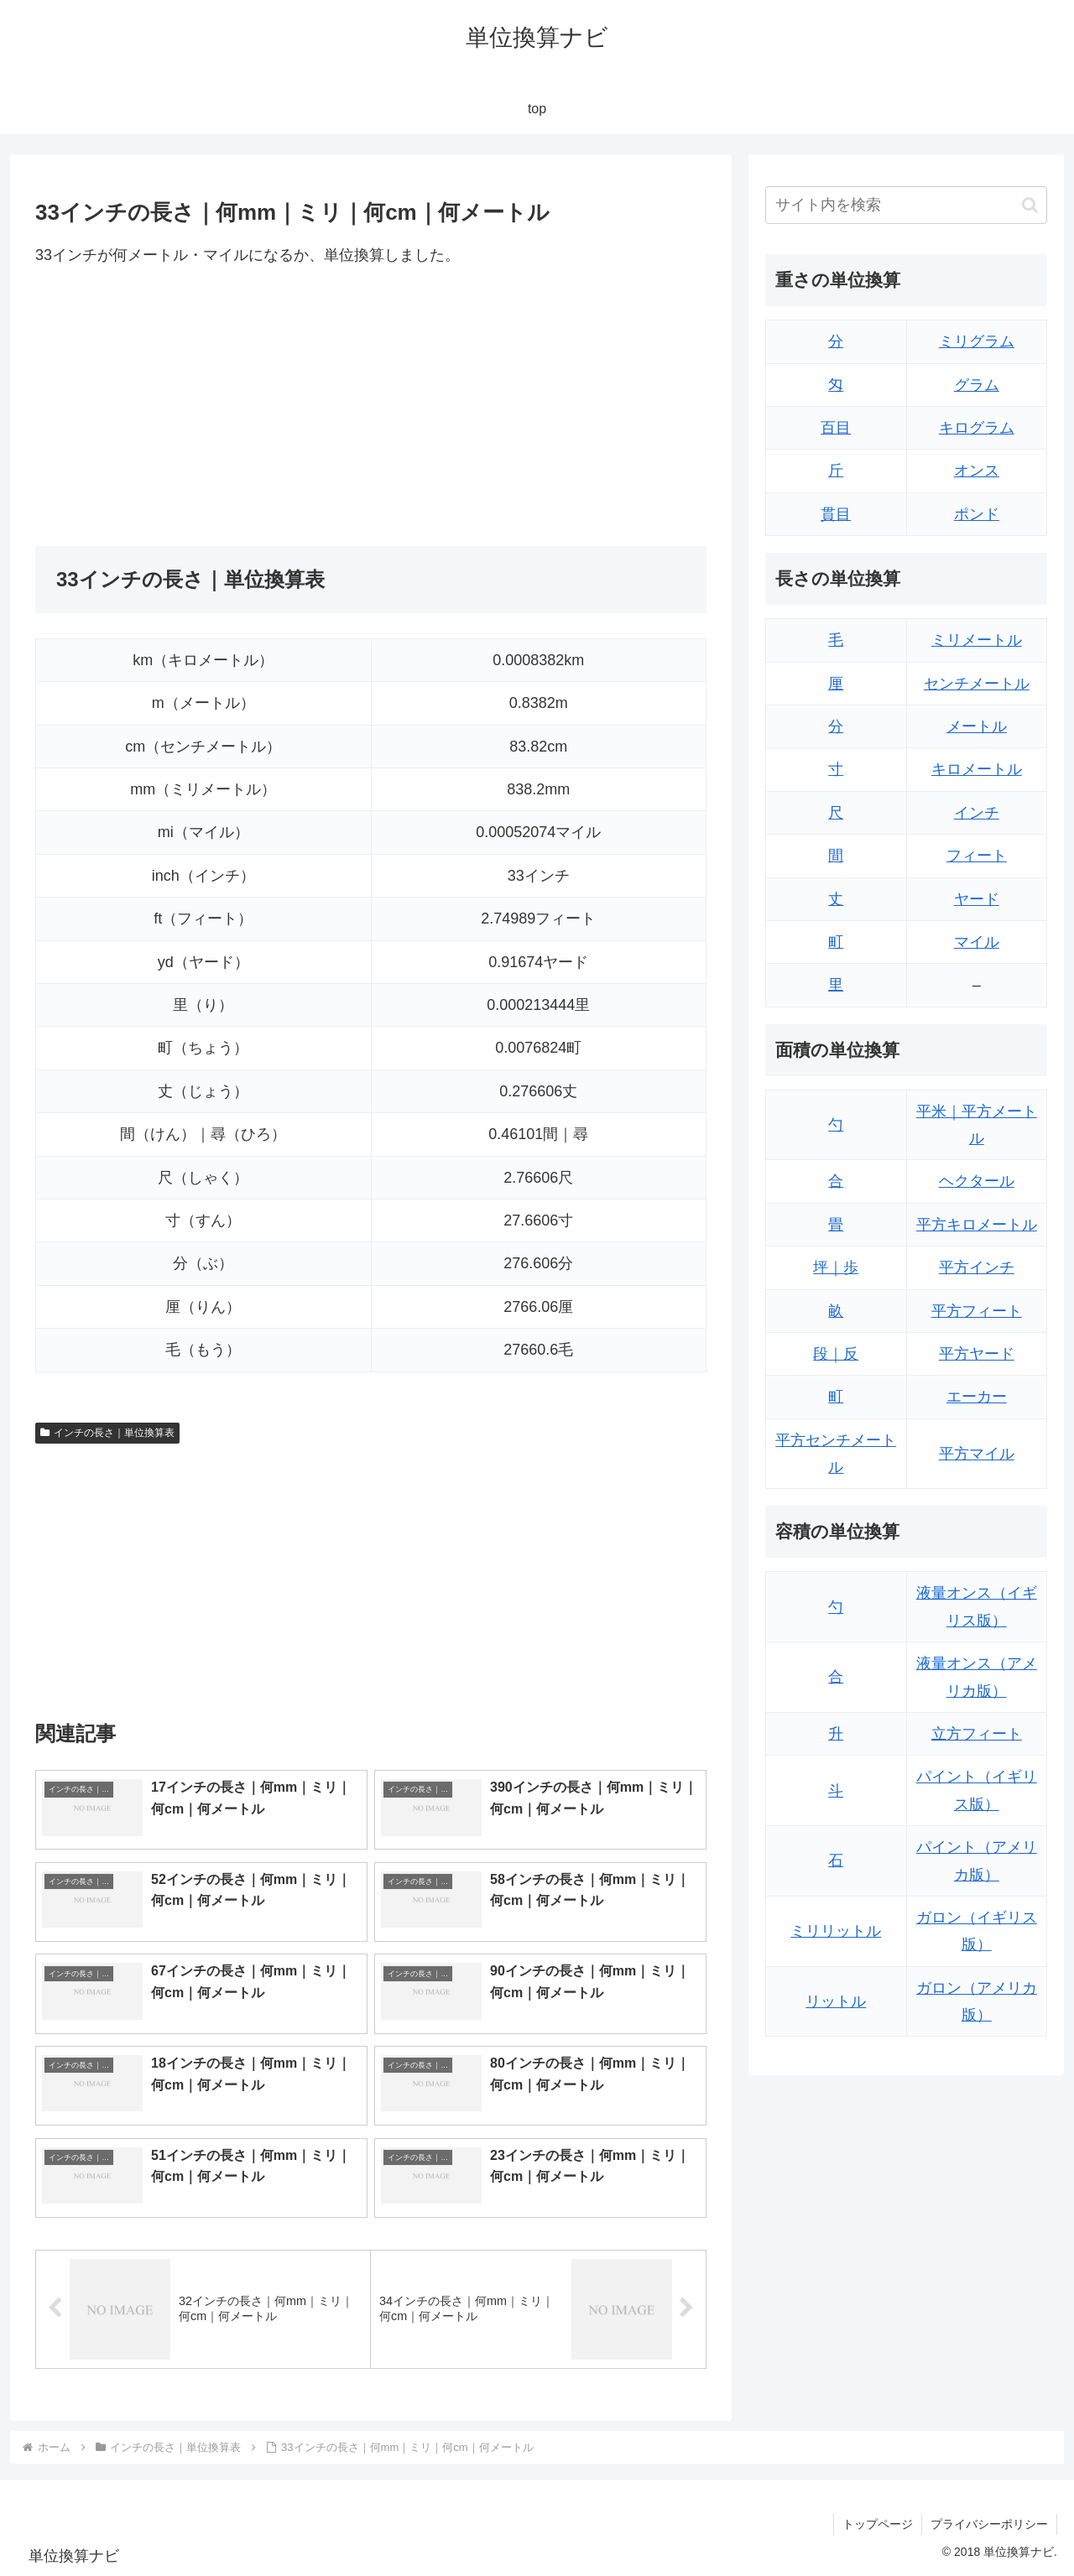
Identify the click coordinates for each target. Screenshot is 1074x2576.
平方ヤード (976, 1353)
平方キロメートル (976, 1224)
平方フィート (976, 1311)
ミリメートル (976, 640)
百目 (836, 427)
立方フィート (976, 1733)
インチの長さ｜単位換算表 (107, 1433)
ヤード (976, 899)
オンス (976, 470)
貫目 (836, 514)
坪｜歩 (835, 1267)
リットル (836, 2001)
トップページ (877, 2524)
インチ (976, 812)
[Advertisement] (203, 406)
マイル (976, 942)
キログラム (976, 427)
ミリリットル (835, 1931)
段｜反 (835, 1353)
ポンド (976, 514)
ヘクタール (976, 1181)
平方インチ (976, 1267)
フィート (976, 855)
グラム (976, 385)
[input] (906, 205)
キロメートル (976, 769)
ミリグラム (976, 341)
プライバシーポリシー (989, 2524)
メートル (976, 726)
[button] (1030, 205)
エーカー (976, 1396)
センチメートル (977, 683)
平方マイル (976, 1453)
